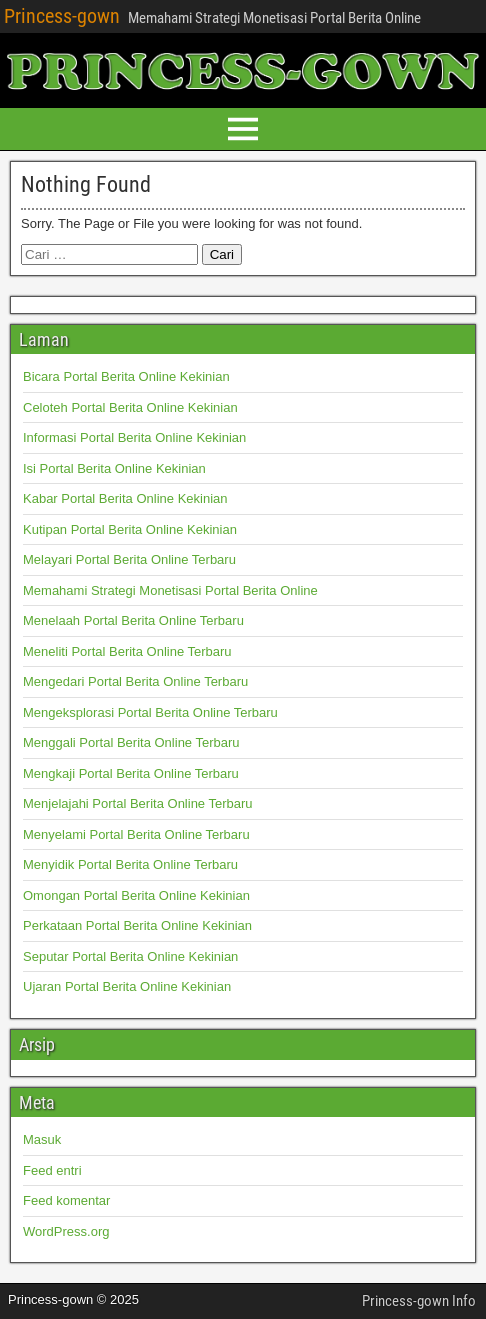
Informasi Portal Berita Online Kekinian (134, 437)
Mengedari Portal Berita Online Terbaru (135, 681)
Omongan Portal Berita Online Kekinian (136, 895)
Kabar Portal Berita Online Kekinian (125, 498)
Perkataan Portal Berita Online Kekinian (137, 925)
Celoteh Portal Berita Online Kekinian (130, 407)
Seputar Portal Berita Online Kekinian (130, 956)
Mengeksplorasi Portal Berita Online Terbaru (150, 712)
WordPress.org (66, 1231)
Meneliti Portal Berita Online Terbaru (127, 651)
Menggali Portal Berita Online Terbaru (131, 742)
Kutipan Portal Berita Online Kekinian (130, 529)
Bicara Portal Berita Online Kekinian (126, 376)
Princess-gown (62, 16)
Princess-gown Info (419, 1301)
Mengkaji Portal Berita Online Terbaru (131, 773)
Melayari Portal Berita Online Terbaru (129, 559)
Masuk (42, 1139)
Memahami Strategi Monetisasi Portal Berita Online (170, 590)
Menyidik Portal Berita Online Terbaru (130, 864)
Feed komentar (66, 1200)
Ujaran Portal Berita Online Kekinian (127, 986)
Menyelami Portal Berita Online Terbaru (136, 834)
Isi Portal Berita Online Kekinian (114, 468)
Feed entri (52, 1170)
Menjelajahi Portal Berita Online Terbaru (138, 803)
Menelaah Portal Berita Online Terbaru (133, 620)
